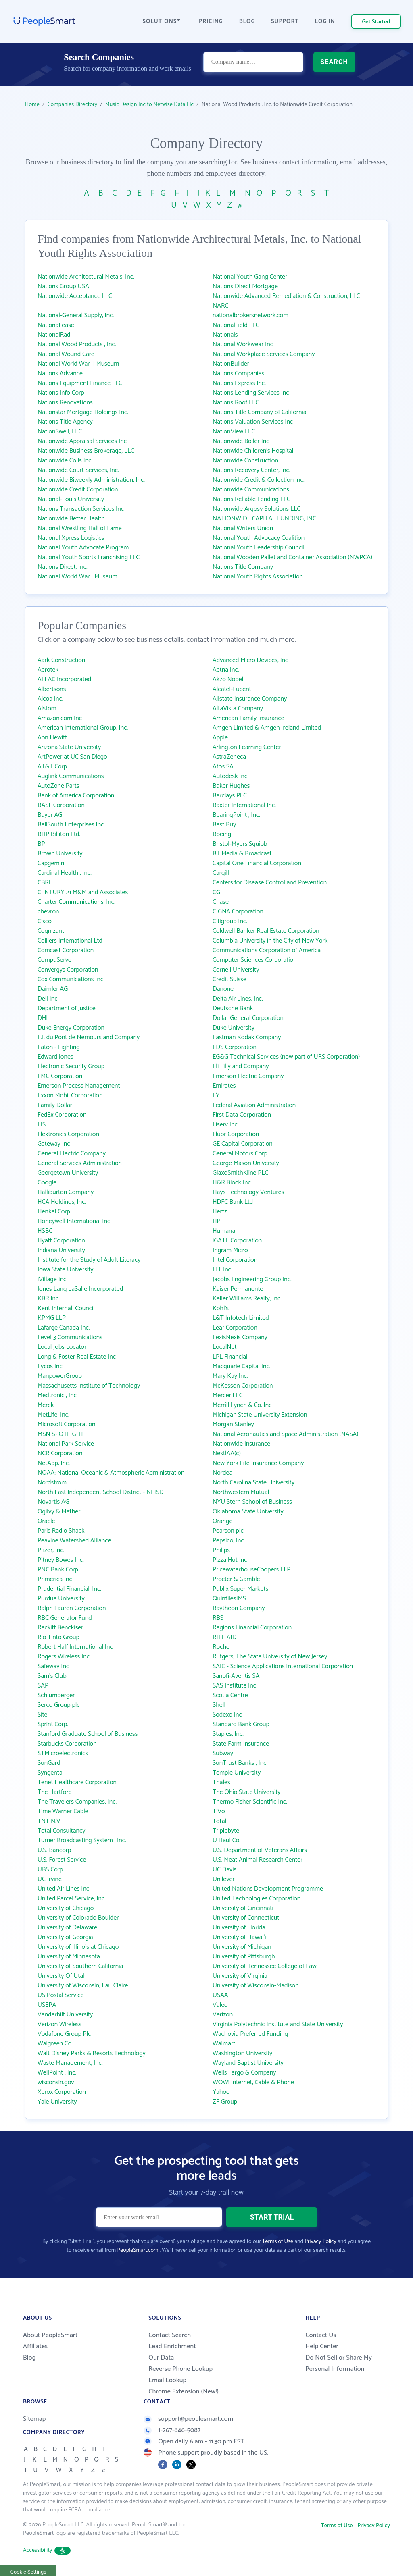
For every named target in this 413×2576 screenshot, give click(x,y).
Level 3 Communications (70, 1337)
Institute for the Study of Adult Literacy (89, 1260)
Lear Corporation (235, 1327)
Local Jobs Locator (62, 1347)
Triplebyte (226, 1830)
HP (217, 1221)
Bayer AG (50, 814)
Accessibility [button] (47, 2550)
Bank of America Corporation (76, 795)
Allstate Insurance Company (250, 698)
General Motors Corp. (241, 1153)
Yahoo (221, 2092)
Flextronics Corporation (68, 1134)
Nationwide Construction (245, 460)
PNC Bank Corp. (58, 1569)
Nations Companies (238, 373)
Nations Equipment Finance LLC (80, 383)
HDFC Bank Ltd (233, 1201)
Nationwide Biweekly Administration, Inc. (91, 479)
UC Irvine (50, 1879)
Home (32, 104)
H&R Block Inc (232, 1182)
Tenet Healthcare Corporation (77, 1782)
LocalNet (225, 1347)
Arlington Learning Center (247, 747)
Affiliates (35, 2346)
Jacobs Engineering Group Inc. (252, 1279)
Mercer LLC (228, 1395)
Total (219, 1821)
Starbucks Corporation (67, 1743)
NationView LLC (234, 431)
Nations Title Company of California (260, 412)
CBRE (45, 882)
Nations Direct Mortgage (245, 286)
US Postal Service (61, 1995)
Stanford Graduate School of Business (88, 1734)
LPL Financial (230, 1356)
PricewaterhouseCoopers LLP (251, 1569)
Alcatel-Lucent (232, 689)
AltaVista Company (238, 708)
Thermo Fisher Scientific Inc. (250, 1801)
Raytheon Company (239, 1608)
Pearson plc (228, 1530)
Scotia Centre (230, 1695)
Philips (221, 1550)
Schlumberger (56, 1695)
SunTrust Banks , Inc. (240, 1763)
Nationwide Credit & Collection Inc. (259, 479)
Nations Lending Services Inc (251, 392)
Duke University (233, 1027)
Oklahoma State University (248, 1511)
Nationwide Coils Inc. (65, 460)
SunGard (49, 1763)
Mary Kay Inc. (230, 1376)
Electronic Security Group (71, 1066)
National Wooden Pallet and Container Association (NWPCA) (292, 557)
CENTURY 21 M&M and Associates (83, 892)
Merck (46, 1405)
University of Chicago (66, 1908)
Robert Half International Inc (75, 1647)
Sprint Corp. (53, 1724)
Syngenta (50, 1772)
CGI (217, 892)
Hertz (220, 1211)
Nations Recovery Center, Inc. (251, 470)
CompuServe (54, 960)
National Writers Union (243, 528)
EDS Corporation (235, 1047)
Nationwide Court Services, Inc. (78, 470)
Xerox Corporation (62, 2092)
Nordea (222, 1472)
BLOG (247, 21)
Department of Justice (67, 1008)
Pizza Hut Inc (230, 1559)
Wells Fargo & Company (244, 2072)
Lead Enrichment (172, 2346)
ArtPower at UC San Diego (72, 756)
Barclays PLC (230, 795)
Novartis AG (53, 1501)
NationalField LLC (236, 325)
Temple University (237, 1772)
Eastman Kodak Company (247, 1037)
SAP (43, 1685)
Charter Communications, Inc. (76, 902)
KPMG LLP (52, 1318)
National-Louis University (71, 499)
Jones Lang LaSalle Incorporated (80, 1289)
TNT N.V (49, 1821)
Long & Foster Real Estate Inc (77, 1356)
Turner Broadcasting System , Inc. (82, 1840)
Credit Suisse (229, 979)
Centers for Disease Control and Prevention (270, 882)
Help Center (321, 2346)
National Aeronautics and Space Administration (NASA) (286, 1434)
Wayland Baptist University (248, 2063)
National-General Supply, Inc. (76, 315)
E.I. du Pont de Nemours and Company (89, 1037)
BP (41, 844)
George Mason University (246, 1163)
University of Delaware (67, 1927)
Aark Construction (61, 660)
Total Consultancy (62, 1830)
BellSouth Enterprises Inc (71, 824)
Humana (224, 1231)
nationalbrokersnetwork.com (250, 315)
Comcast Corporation (66, 950)
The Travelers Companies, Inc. (77, 1801)
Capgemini (52, 863)
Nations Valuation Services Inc (253, 421)
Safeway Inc (53, 1666)
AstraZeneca (229, 756)
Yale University (57, 2101)
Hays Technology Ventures (248, 1192)
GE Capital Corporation (243, 1143)
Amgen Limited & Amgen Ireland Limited (267, 727)
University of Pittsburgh (244, 1956)
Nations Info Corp (61, 392)
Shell (219, 1705)
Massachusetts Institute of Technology (89, 1385)
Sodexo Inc (227, 1714)
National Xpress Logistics (71, 538)
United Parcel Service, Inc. (72, 1898)
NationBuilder (231, 363)
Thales (221, 1782)
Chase (221, 902)
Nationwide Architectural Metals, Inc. (86, 276)
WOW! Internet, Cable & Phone (253, 2082)
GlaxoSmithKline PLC (240, 1172)
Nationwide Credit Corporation (78, 489)
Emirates (224, 1085)
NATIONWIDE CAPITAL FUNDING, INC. (265, 518)
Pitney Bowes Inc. (61, 1559)
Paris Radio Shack (61, 1530)
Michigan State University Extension (260, 1414)
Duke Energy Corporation (71, 1027)
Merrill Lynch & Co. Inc (242, 1405)
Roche (221, 1647)
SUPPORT (284, 21)
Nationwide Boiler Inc (241, 441)
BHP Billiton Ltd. (59, 834)
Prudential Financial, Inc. (69, 1588)
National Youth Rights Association (258, 576)
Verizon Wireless (59, 2024)
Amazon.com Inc (60, 718)
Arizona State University (69, 747)
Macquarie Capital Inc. (242, 1366)
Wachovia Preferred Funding (250, 2034)
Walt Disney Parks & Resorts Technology (92, 2053)
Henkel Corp (54, 1211)
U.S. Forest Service (62, 1859)
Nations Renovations (65, 402)
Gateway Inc (54, 1143)
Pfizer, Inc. (51, 1550)
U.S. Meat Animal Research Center (257, 1859)
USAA (220, 1995)
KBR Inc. (49, 1298)
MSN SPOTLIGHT (61, 1434)
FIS (42, 1124)
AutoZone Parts (58, 785)
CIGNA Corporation (238, 911)
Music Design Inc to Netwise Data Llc (149, 104)
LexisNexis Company (240, 1337)
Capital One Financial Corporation (257, 863)
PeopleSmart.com (137, 2250)
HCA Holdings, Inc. (62, 1201)
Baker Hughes (231, 785)
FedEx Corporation (62, 1114)
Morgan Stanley (233, 1424)
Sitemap (34, 2419)
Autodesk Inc (230, 776)
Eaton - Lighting (59, 1047)
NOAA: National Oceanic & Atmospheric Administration (111, 1472)
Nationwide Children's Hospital (253, 450)
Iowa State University (66, 1269)
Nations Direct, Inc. (63, 567)
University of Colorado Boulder (78, 1917)
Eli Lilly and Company (241, 1066)
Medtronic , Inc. (58, 1395)
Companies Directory (73, 104)
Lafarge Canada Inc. (64, 1327)
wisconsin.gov (56, 2082)
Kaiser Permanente (238, 1289)
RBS (218, 1618)
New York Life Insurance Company (258, 1463)
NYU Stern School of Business (252, 1501)
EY (216, 1095)
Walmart (224, 2043)
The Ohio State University (247, 1792)
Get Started (376, 22)
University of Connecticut (246, 1917)
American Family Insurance (248, 718)
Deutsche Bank (233, 1008)
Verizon (223, 2014)
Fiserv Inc (225, 1124)
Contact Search (169, 2335)
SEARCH (334, 67)
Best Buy (224, 824)
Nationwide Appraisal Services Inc (82, 441)
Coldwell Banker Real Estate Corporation (266, 931)
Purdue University (61, 1598)
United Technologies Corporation (256, 1898)
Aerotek (48, 669)
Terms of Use (277, 2241)
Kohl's (221, 1308)
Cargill (221, 873)
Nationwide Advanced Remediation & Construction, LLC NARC (286, 301)
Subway (223, 1753)
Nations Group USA (63, 286)
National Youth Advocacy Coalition (259, 538)
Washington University (242, 2053)
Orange (222, 1521)
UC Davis (224, 1869)
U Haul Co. (226, 1840)
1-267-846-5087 (172, 2430)
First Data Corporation (242, 1114)
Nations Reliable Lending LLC (251, 499)
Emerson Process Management (79, 1085)
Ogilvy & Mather (59, 1511)
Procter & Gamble (236, 1579)
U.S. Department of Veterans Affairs (260, 1850)
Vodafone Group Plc (64, 2034)
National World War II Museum (78, 363)
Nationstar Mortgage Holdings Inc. (83, 412)
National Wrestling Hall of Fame (80, 528)
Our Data (161, 2357)
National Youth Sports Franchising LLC (89, 557)
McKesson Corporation (243, 1385)
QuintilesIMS (229, 1598)
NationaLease (56, 325)
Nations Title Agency (65, 421)
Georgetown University (68, 1172)
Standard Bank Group (241, 1724)
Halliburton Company (66, 1192)
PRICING (211, 21)
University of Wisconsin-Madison (256, 1985)
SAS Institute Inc (234, 1685)
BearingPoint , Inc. (236, 814)
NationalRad (54, 334)
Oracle (46, 1521)
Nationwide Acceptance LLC (75, 296)
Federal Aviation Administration (254, 1105)
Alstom (47, 708)
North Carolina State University (253, 1482)
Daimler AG (53, 989)
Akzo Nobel (228, 679)
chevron (48, 911)
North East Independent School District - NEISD (101, 1492)
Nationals (225, 334)
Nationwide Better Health (71, 518)
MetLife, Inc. (53, 1414)
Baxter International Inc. (244, 805)
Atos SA (223, 766)
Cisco (45, 921)
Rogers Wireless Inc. (64, 1656)
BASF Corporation (61, 805)
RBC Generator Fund (65, 1618)
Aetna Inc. (226, 669)
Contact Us (320, 2335)
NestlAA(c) (227, 1453)
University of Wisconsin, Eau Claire (83, 1985)
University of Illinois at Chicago (78, 1946)
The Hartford (55, 1792)
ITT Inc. (222, 1269)
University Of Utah (62, 1975)
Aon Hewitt (52, 737)
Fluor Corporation (236, 1134)
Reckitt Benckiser (60, 1627)
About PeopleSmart (50, 2335)
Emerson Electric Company (248, 1076)
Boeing (222, 834)
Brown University (60, 853)
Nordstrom (52, 1482)
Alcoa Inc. (50, 698)
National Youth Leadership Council (259, 547)
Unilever (224, 1879)
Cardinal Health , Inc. (65, 873)
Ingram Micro (230, 1250)
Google (47, 1182)
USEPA (47, 2005)
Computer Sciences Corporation (255, 960)
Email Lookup (167, 2380)
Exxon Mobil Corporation (70, 1095)
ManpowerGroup (60, 1376)
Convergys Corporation (68, 969)
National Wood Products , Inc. (77, 344)
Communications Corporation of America (267, 950)
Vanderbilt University (65, 2014)
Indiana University (61, 1250)
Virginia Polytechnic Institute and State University (278, 2024)
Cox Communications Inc (70, 979)
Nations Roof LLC (236, 402)
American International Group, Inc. (83, 727)
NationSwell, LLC (60, 431)
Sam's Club (52, 1676)
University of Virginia (240, 1975)
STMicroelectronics (63, 1753)
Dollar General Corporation (248, 1018)
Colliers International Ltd (70, 940)
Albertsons (52, 689)
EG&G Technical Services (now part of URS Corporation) (286, 1056)
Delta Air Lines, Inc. (238, 998)
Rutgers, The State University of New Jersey (270, 1656)
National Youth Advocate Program (83, 547)
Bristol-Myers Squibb (240, 844)
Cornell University (236, 969)
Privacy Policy (320, 2241)
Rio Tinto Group (58, 1637)
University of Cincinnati (243, 1908)
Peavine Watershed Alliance (74, 1540)
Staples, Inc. (228, 1734)
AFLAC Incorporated (64, 679)
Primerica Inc (55, 1579)
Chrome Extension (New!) (183, 2391)
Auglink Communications (71, 776)
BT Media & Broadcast (242, 853)
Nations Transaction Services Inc (81, 509)
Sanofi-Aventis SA (236, 1676)
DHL (43, 1018)
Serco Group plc (59, 1705)
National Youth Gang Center (250, 276)
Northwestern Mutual (241, 1492)
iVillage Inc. (52, 1279)
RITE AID (224, 1637)
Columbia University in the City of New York (270, 940)
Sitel (43, 1714)
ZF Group (225, 2101)
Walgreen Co (54, 2043)
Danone (223, 989)
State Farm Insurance (241, 1743)
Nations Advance (60, 373)
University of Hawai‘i (239, 1937)
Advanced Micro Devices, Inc (250, 660)
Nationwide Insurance (241, 1443)
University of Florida (239, 1927)
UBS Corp (50, 1869)
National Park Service (66, 1443)
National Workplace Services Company (264, 354)
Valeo (220, 2005)
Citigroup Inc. (230, 921)
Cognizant (51, 931)
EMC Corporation (60, 1076)
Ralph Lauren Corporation (72, 1608)
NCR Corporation (60, 1453)
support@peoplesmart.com (188, 2419)
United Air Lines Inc (63, 1888)
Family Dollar (55, 1105)
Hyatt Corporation (61, 1240)
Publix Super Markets (240, 1588)
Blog (29, 2357)
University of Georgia (65, 1937)
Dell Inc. (48, 998)
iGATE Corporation (237, 1240)
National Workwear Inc (243, 344)
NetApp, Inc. (54, 1463)
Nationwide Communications (251, 489)
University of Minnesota (69, 1956)
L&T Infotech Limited (241, 1318)
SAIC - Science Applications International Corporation (283, 1666)
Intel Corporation (235, 1260)
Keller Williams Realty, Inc (246, 1298)
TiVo (219, 1811)
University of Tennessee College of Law (265, 1966)
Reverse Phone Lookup (180, 2369)
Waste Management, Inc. (70, 2063)
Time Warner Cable (63, 1811)
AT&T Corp (52, 766)
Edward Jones (55, 1056)
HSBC (45, 1231)
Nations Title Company (243, 567)
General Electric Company (72, 1153)
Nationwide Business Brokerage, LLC (86, 450)
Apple (220, 737)
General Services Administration (80, 1163)
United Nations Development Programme (268, 1888)
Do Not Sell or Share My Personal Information (338, 2363)
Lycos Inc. (50, 1366)
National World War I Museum (77, 576)
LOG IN (325, 21)
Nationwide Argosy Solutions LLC (256, 509)
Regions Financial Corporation (252, 1627)
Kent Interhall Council (66, 1308)
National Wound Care (66, 354)
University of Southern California (80, 1966)
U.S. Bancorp (54, 1850)
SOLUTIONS (162, 21)
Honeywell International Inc (74, 1221)
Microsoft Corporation (67, 1424)
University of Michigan (242, 1946)
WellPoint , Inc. (57, 2072)
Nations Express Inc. (239, 383)
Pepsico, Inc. (229, 1540)
